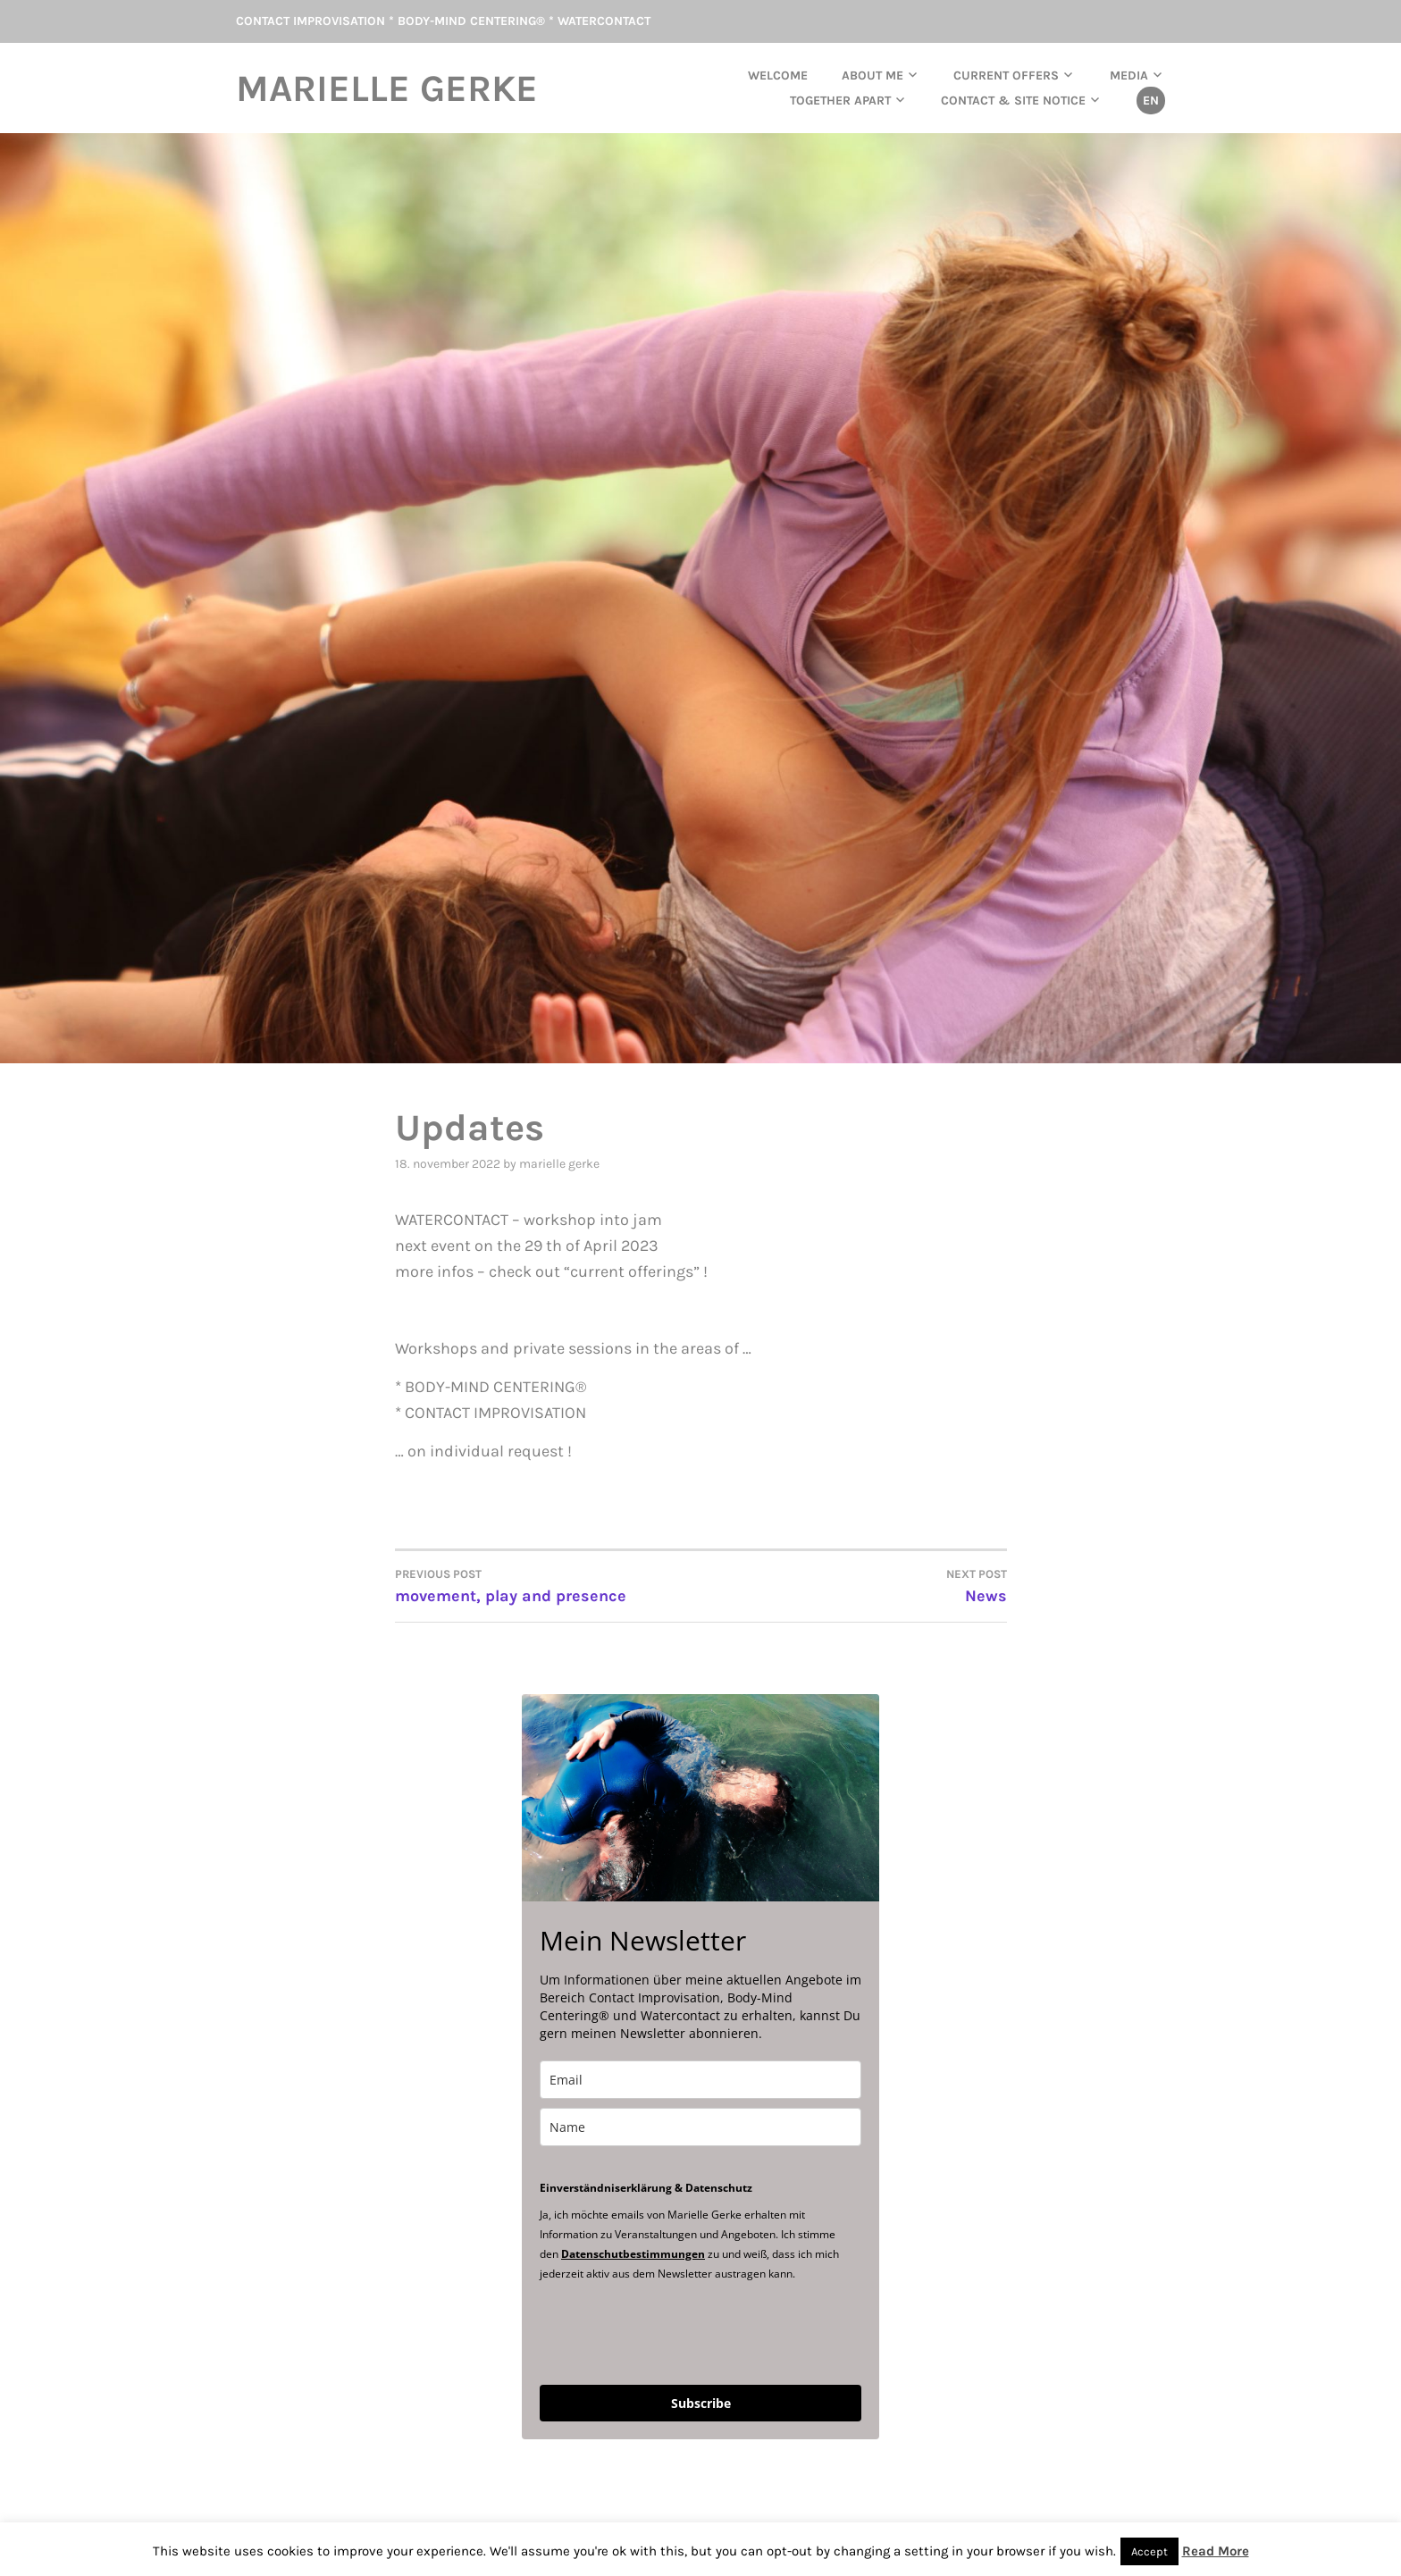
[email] (700, 2079)
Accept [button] (1149, 2551)
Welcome (778, 75)
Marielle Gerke (387, 88)
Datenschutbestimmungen (633, 2253)
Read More (1215, 2551)
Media (1129, 75)
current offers (1006, 75)
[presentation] (675, 2332)
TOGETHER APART (840, 100)
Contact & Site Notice (1013, 100)
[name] (700, 2127)
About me (872, 75)
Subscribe (701, 2403)
